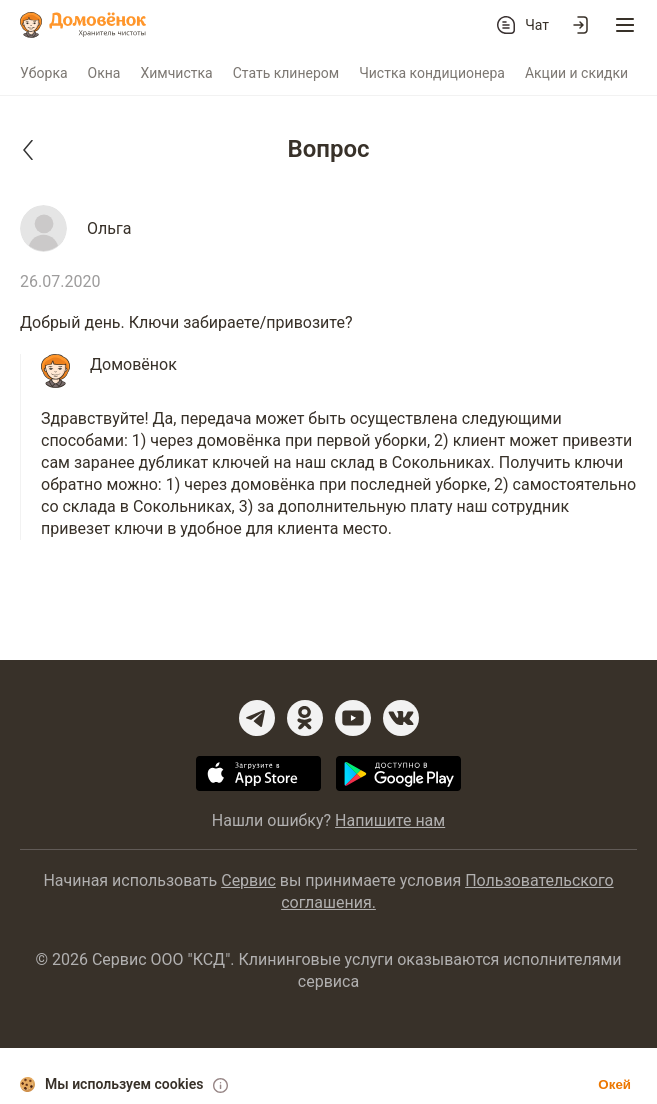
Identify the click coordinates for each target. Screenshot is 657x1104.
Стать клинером (286, 73)
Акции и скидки (576, 73)
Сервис (248, 880)
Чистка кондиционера (432, 73)
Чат (537, 25)
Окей (614, 1084)
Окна (104, 73)
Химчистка (176, 73)
